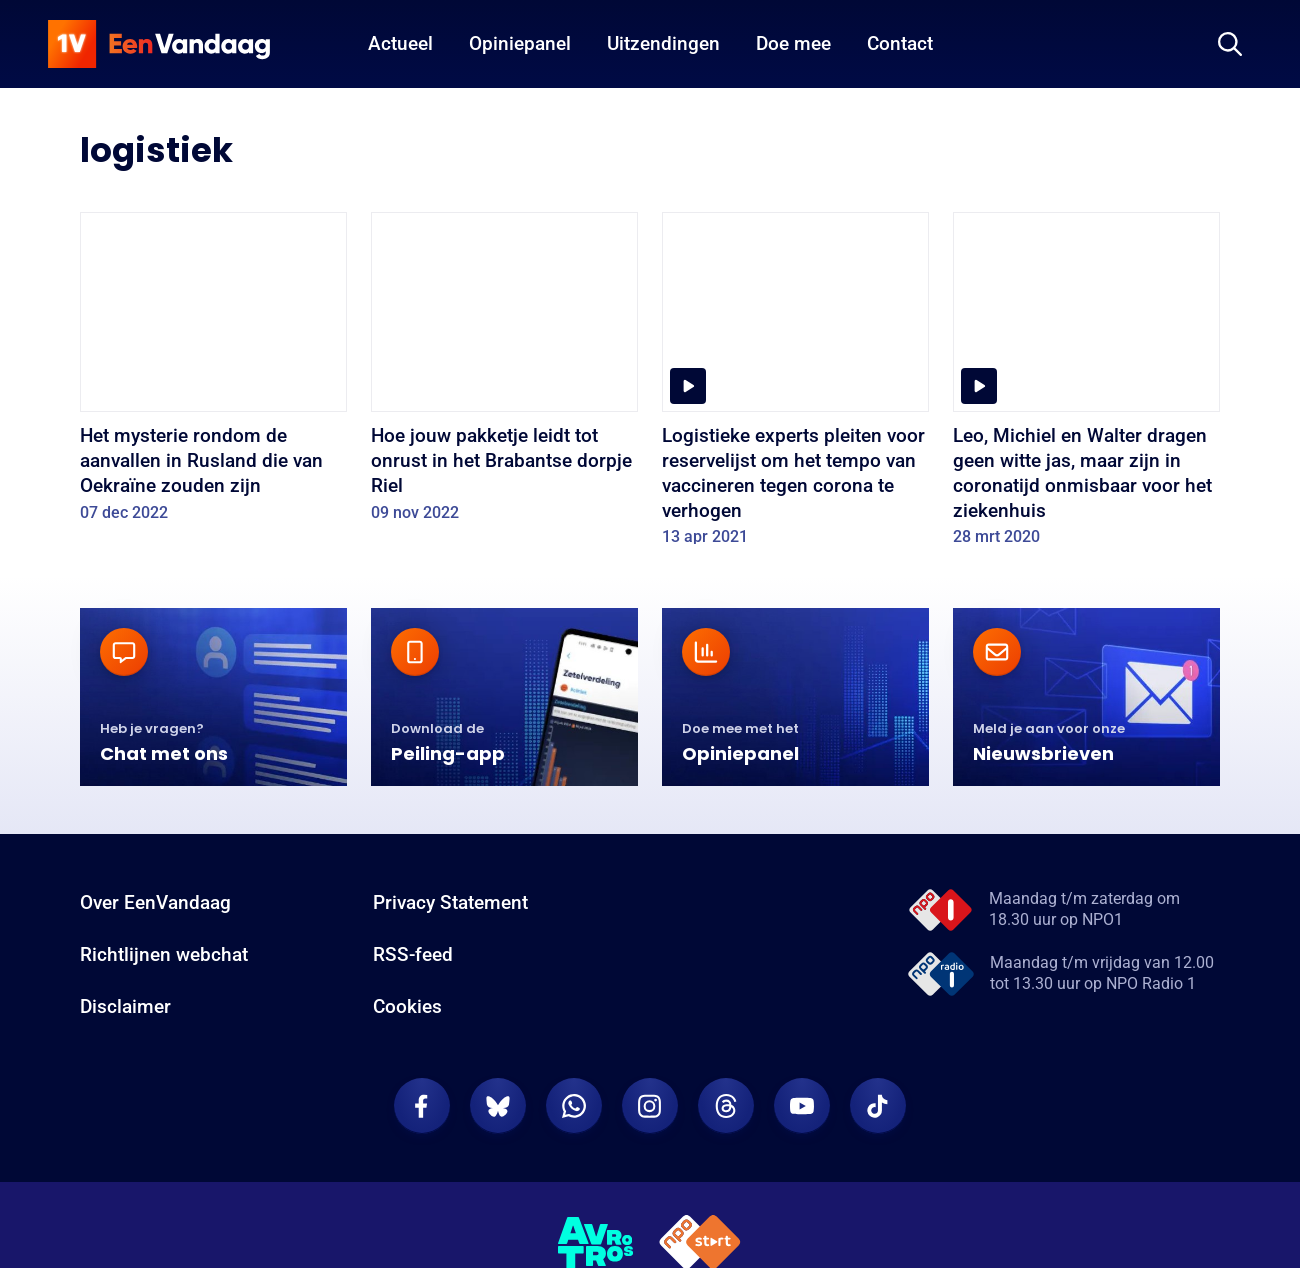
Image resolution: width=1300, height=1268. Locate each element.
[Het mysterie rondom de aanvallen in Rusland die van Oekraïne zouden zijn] (213, 373)
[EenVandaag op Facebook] (422, 1122)
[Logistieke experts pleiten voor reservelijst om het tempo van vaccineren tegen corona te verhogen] (795, 386)
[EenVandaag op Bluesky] (498, 1122)
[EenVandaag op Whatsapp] (574, 1122)
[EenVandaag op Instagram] (650, 1122)
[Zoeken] (1230, 44)
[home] (159, 44)
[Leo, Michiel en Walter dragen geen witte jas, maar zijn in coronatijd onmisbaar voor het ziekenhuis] (1086, 386)
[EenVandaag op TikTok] (878, 1122)
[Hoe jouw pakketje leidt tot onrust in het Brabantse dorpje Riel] (504, 373)
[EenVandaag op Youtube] (802, 1122)
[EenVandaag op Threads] (726, 1122)
